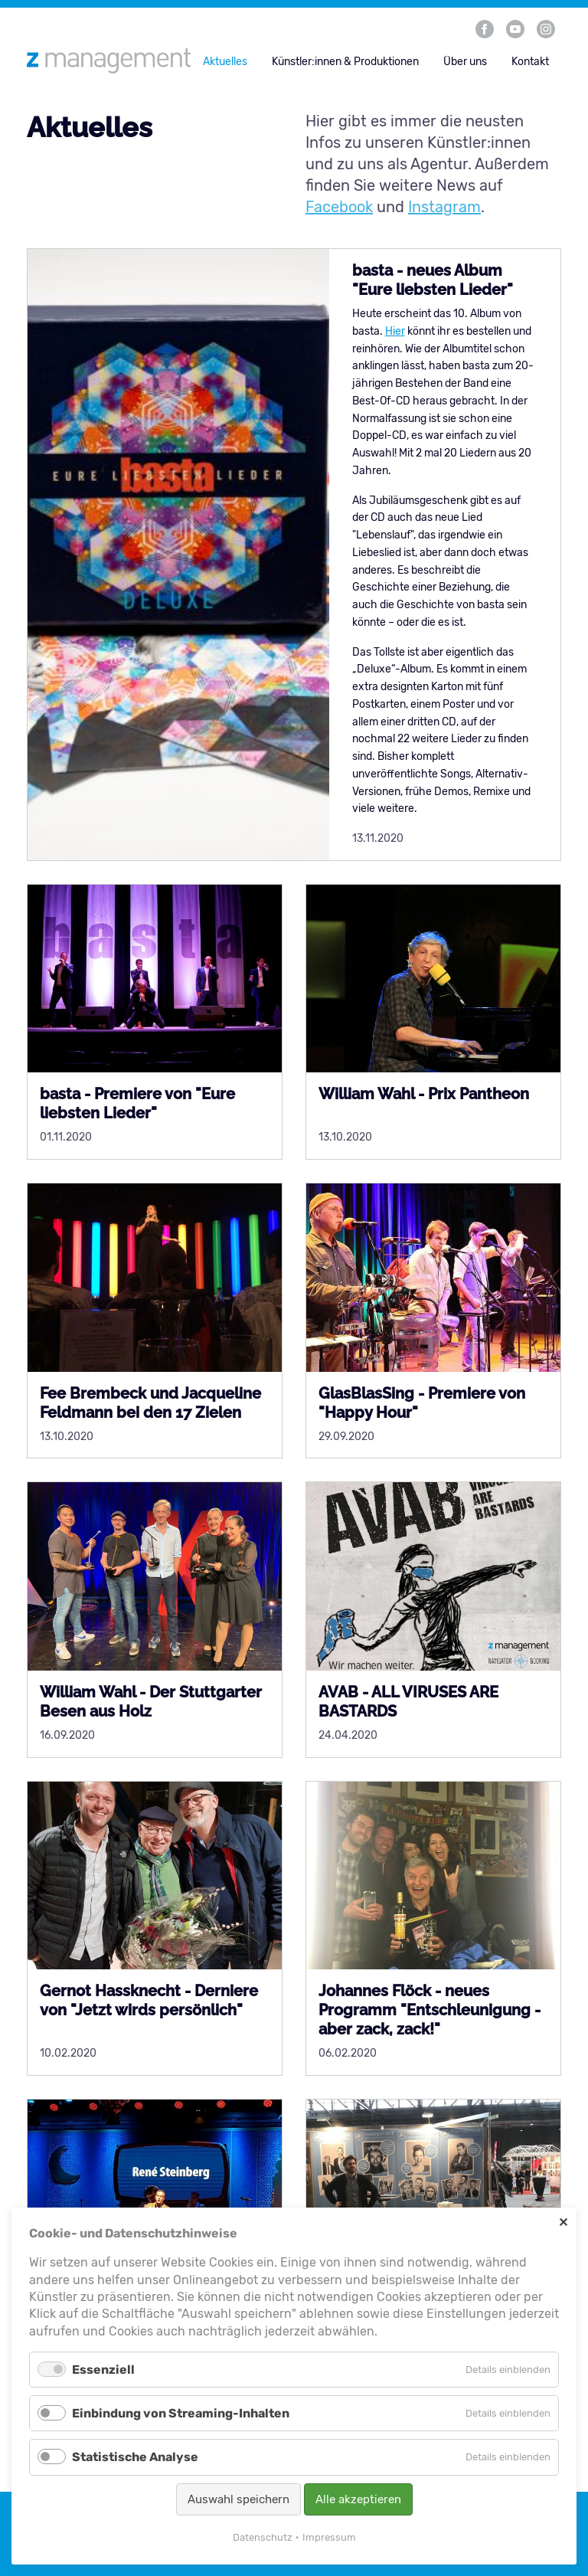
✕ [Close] (563, 2222)
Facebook (339, 207)
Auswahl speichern (238, 2499)
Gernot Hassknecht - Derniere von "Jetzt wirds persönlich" (149, 2000)
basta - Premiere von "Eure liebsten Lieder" (137, 1103)
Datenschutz (262, 2537)
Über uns (465, 61)
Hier (395, 331)
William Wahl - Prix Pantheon (423, 1094)
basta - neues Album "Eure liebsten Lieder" (432, 280)
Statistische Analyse (135, 2457)
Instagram (444, 207)
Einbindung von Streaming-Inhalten (180, 2413)
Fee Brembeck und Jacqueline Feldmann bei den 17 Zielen (150, 1403)
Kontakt (530, 61)
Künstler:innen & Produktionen (345, 61)
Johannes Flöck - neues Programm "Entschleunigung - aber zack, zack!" (429, 2010)
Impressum (329, 2537)
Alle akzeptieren (358, 2499)
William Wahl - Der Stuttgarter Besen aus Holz (151, 1701)
